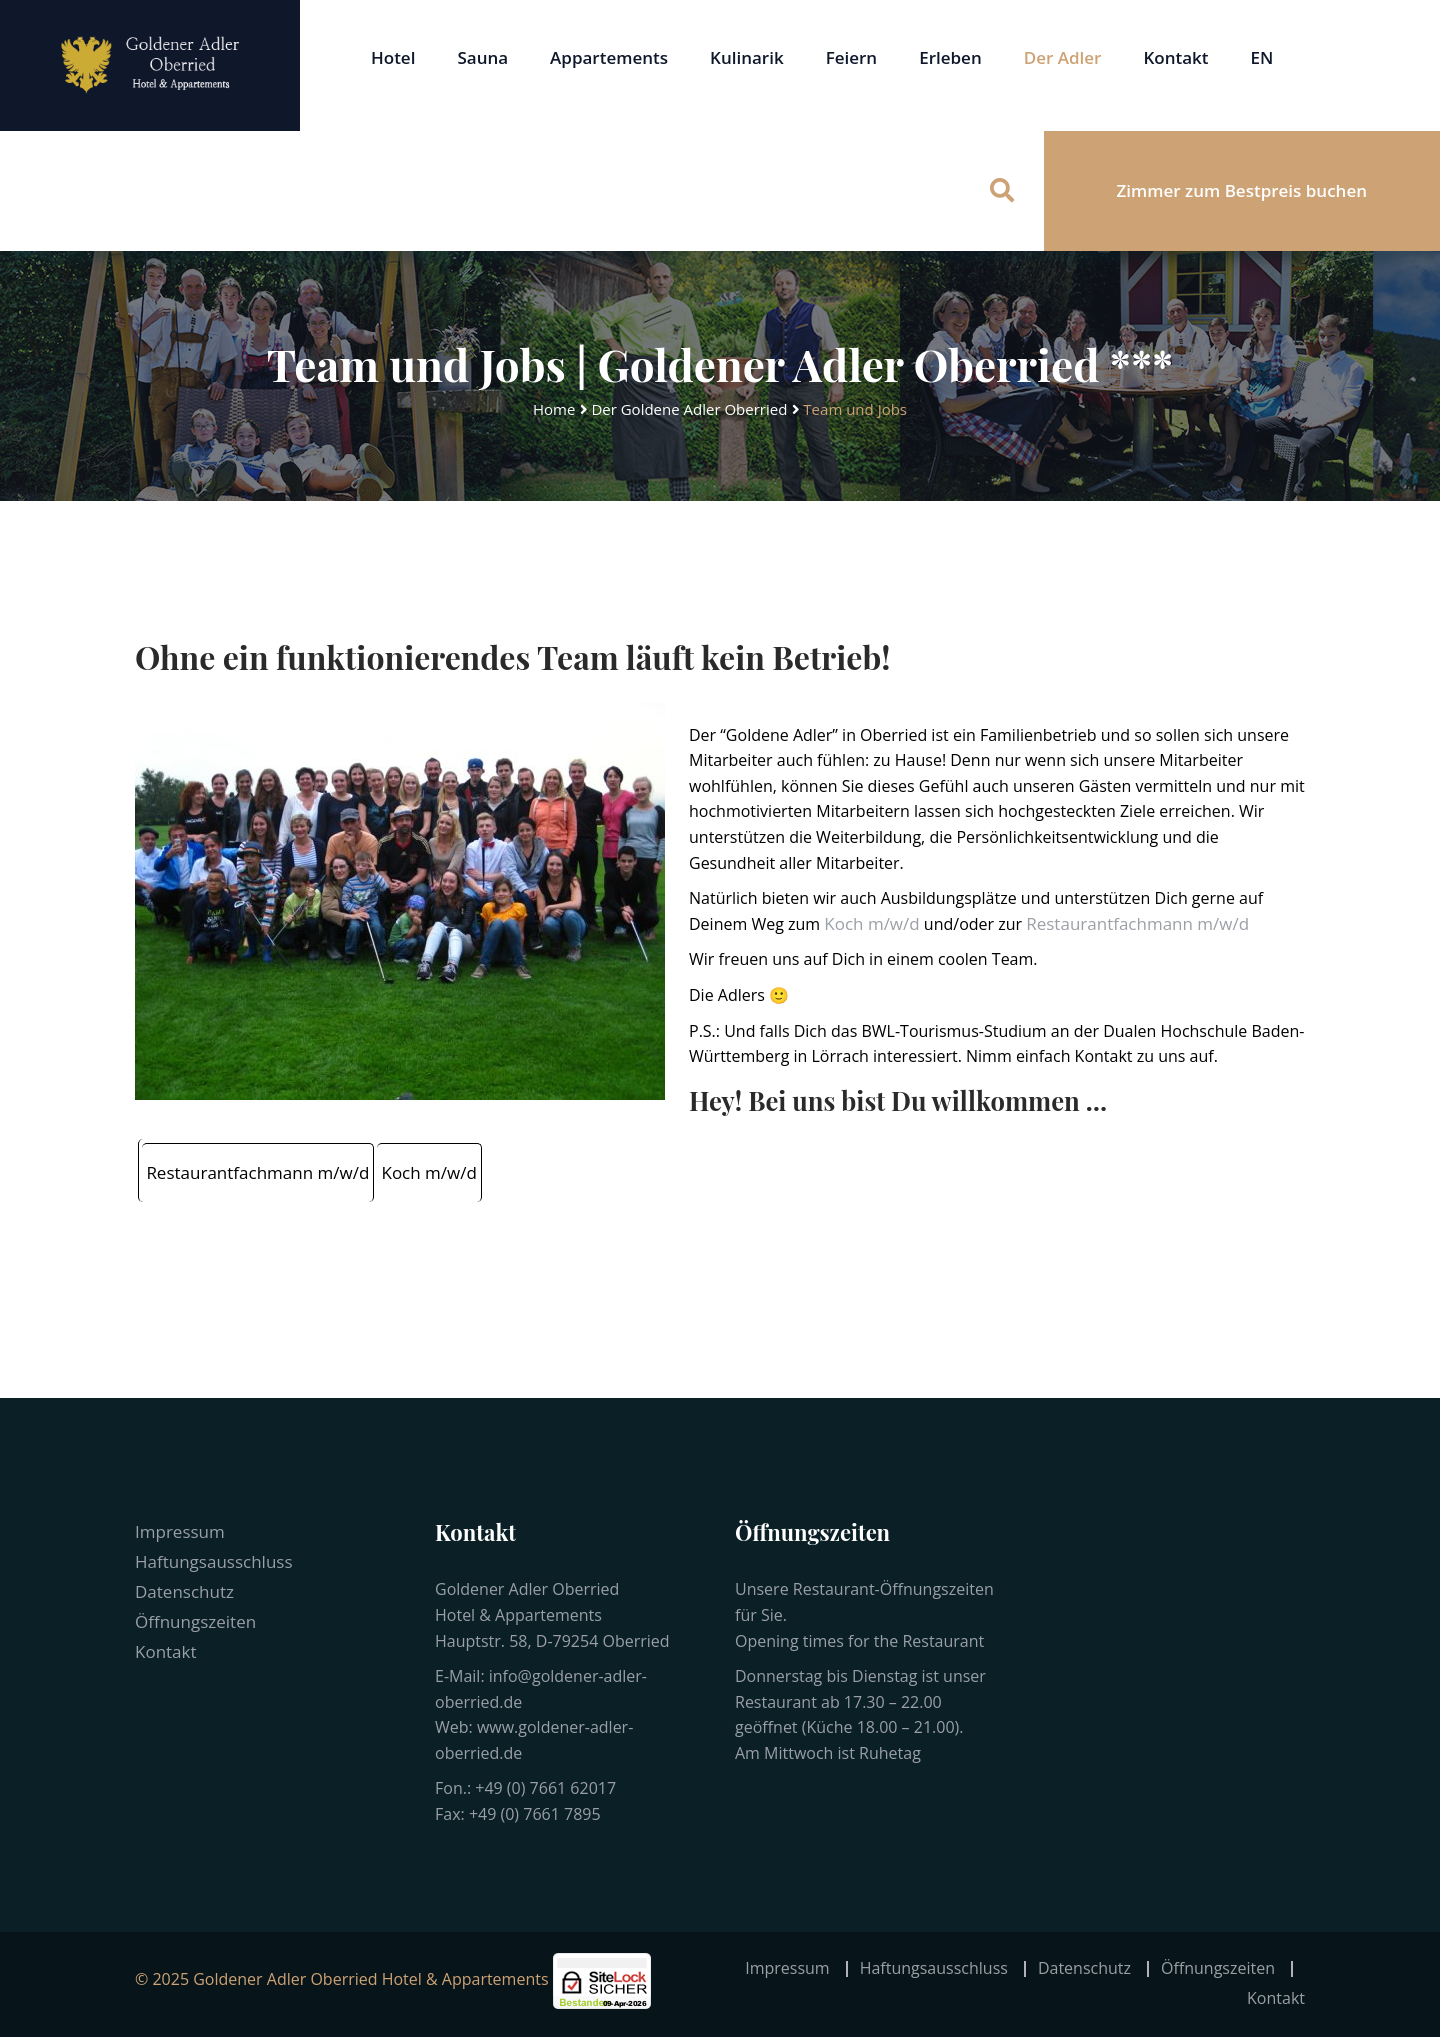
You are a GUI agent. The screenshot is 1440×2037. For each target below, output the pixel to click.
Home (554, 409)
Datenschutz (184, 1591)
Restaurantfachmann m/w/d (1137, 923)
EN (1262, 57)
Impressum (180, 1531)
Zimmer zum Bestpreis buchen (1242, 190)
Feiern (852, 57)
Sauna (482, 57)
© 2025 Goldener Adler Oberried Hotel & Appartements (342, 1979)
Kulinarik (747, 57)
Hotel (393, 57)
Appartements (609, 57)
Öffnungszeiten (195, 1621)
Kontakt (1175, 57)
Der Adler (1063, 57)
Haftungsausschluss (214, 1561)
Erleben (950, 57)
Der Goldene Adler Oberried (689, 409)
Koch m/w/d (871, 923)
